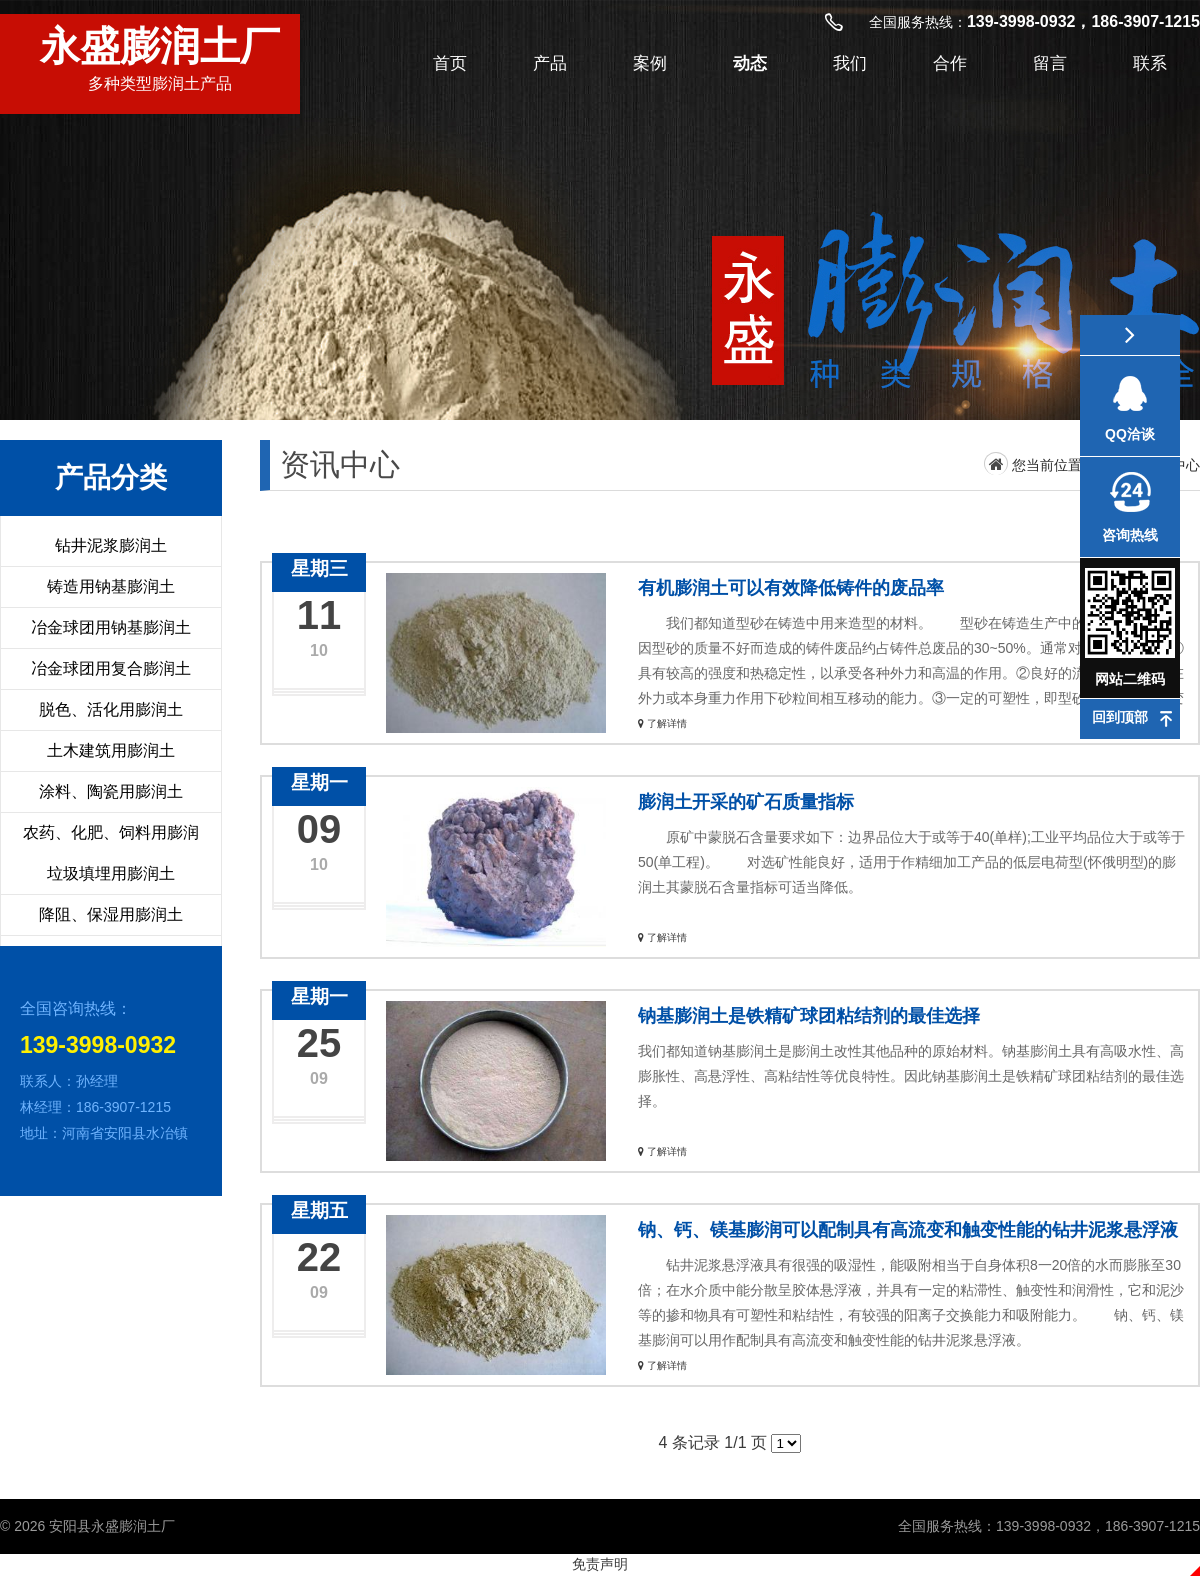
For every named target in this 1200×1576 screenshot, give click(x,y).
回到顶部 (1120, 717)
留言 (1050, 63)
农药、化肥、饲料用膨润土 (111, 852)
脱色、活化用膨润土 (111, 709)
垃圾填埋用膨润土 (111, 873)
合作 (950, 63)
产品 (550, 63)
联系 (1150, 63)
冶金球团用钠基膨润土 (111, 627)
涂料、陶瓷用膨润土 (111, 791)
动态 (750, 63)
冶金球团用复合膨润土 (111, 668)
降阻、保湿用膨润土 (111, 914)
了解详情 (662, 723)
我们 (850, 63)
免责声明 (600, 1564)
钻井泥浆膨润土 (111, 545)
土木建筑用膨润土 (111, 750)
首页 (450, 63)
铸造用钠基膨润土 (111, 586)
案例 (650, 63)
